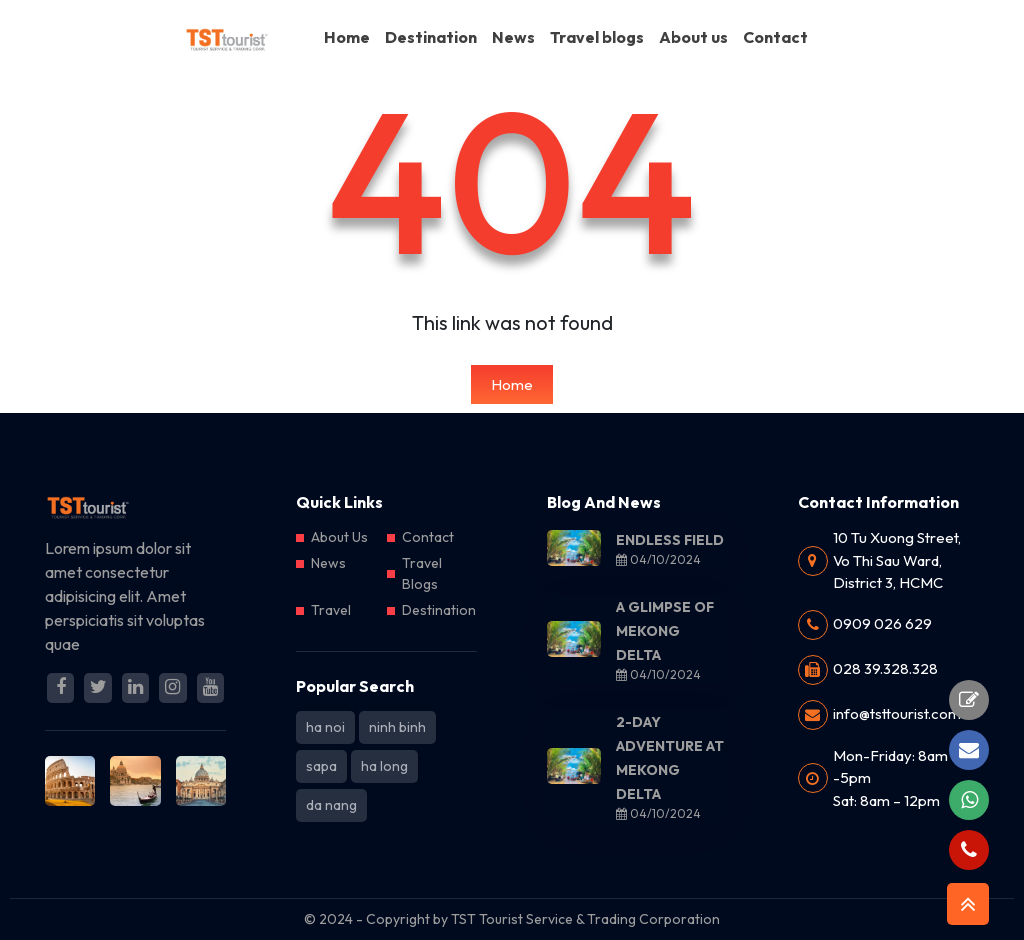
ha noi (325, 727)
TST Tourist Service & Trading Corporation (585, 919)
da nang (331, 805)
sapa (321, 766)
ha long (384, 766)
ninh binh (397, 727)
